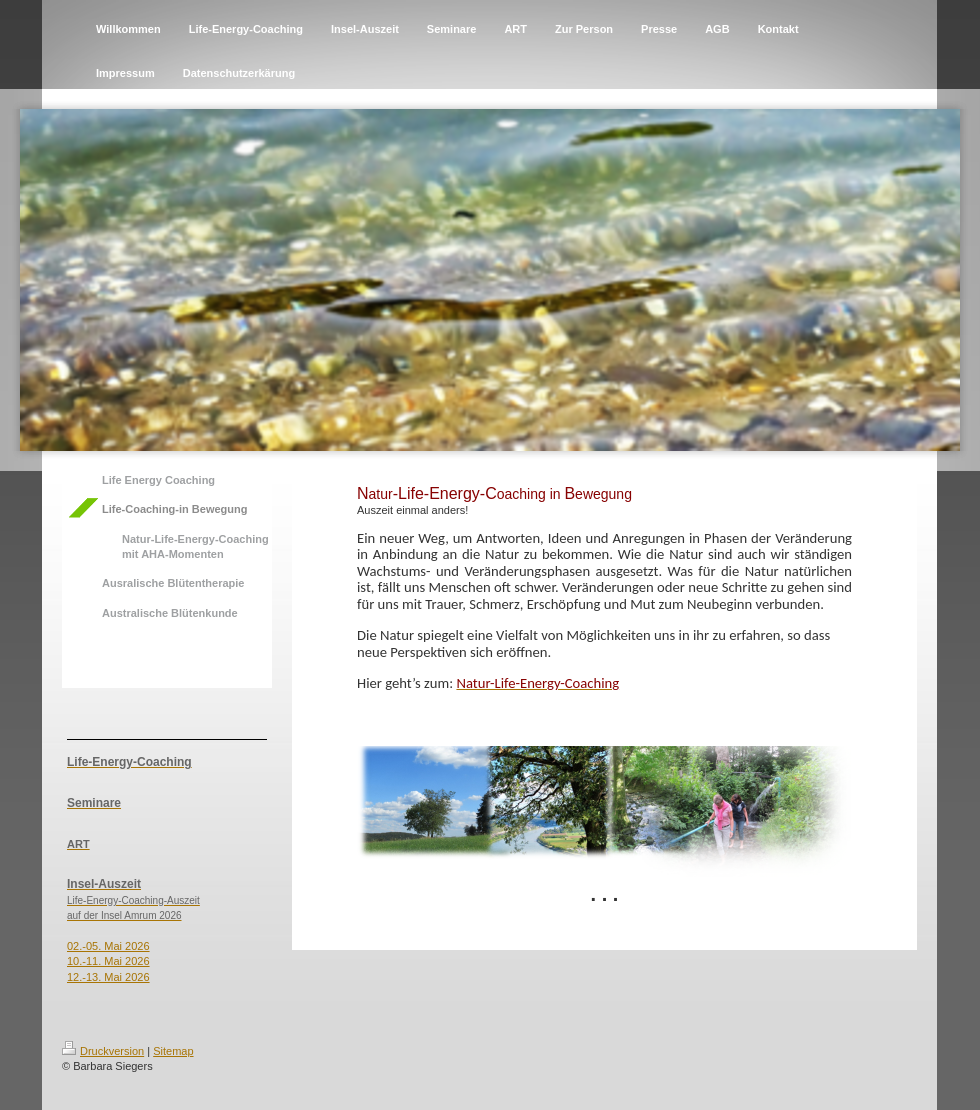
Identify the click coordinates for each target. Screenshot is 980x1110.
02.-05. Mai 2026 (108, 946)
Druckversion (103, 1051)
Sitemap (173, 1051)
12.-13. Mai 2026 (108, 977)
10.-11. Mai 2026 (108, 961)
